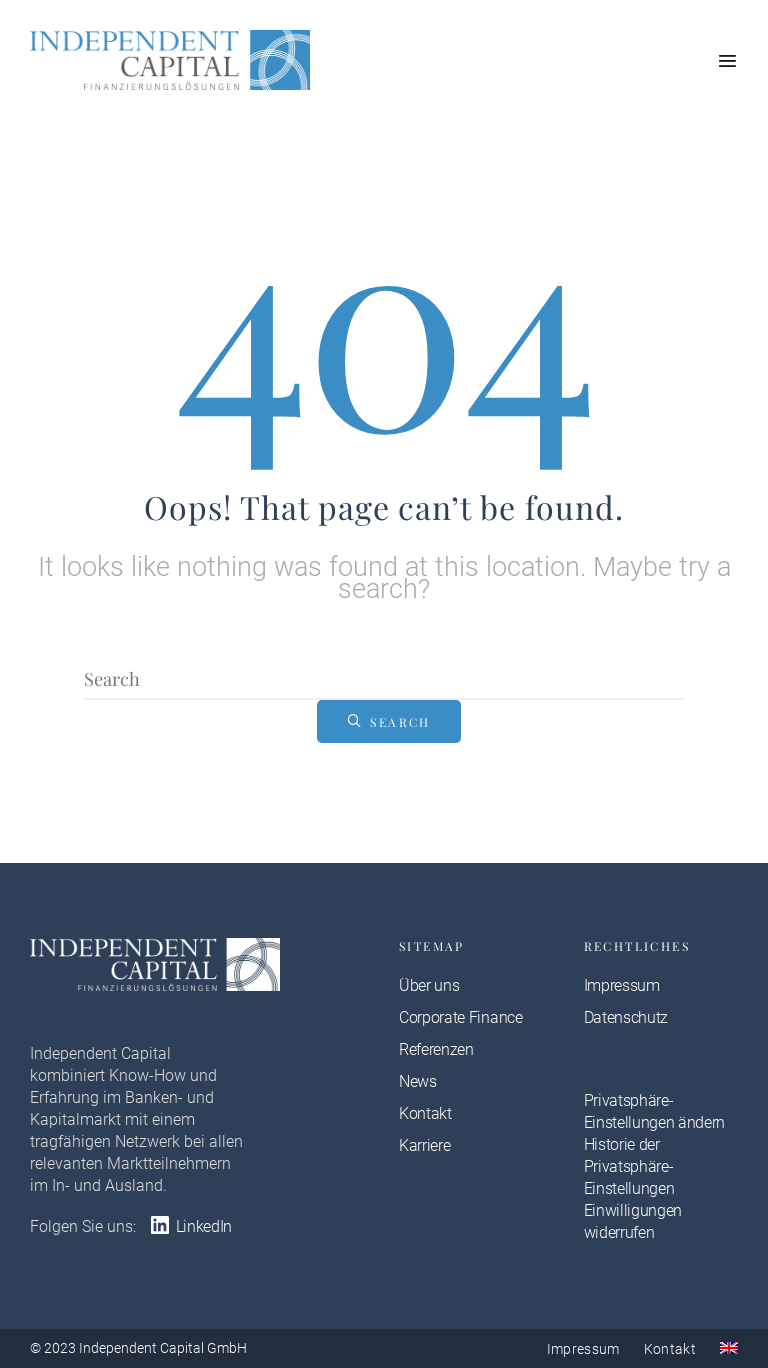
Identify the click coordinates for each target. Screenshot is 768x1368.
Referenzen (436, 1049)
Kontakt (425, 1113)
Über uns (429, 985)
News (418, 1081)
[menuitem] (729, 1348)
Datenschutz (626, 1017)
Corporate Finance (461, 1017)
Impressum (622, 985)
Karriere (424, 1145)
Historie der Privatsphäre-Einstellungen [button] (629, 1166)
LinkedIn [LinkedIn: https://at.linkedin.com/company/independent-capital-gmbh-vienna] (190, 1226)
